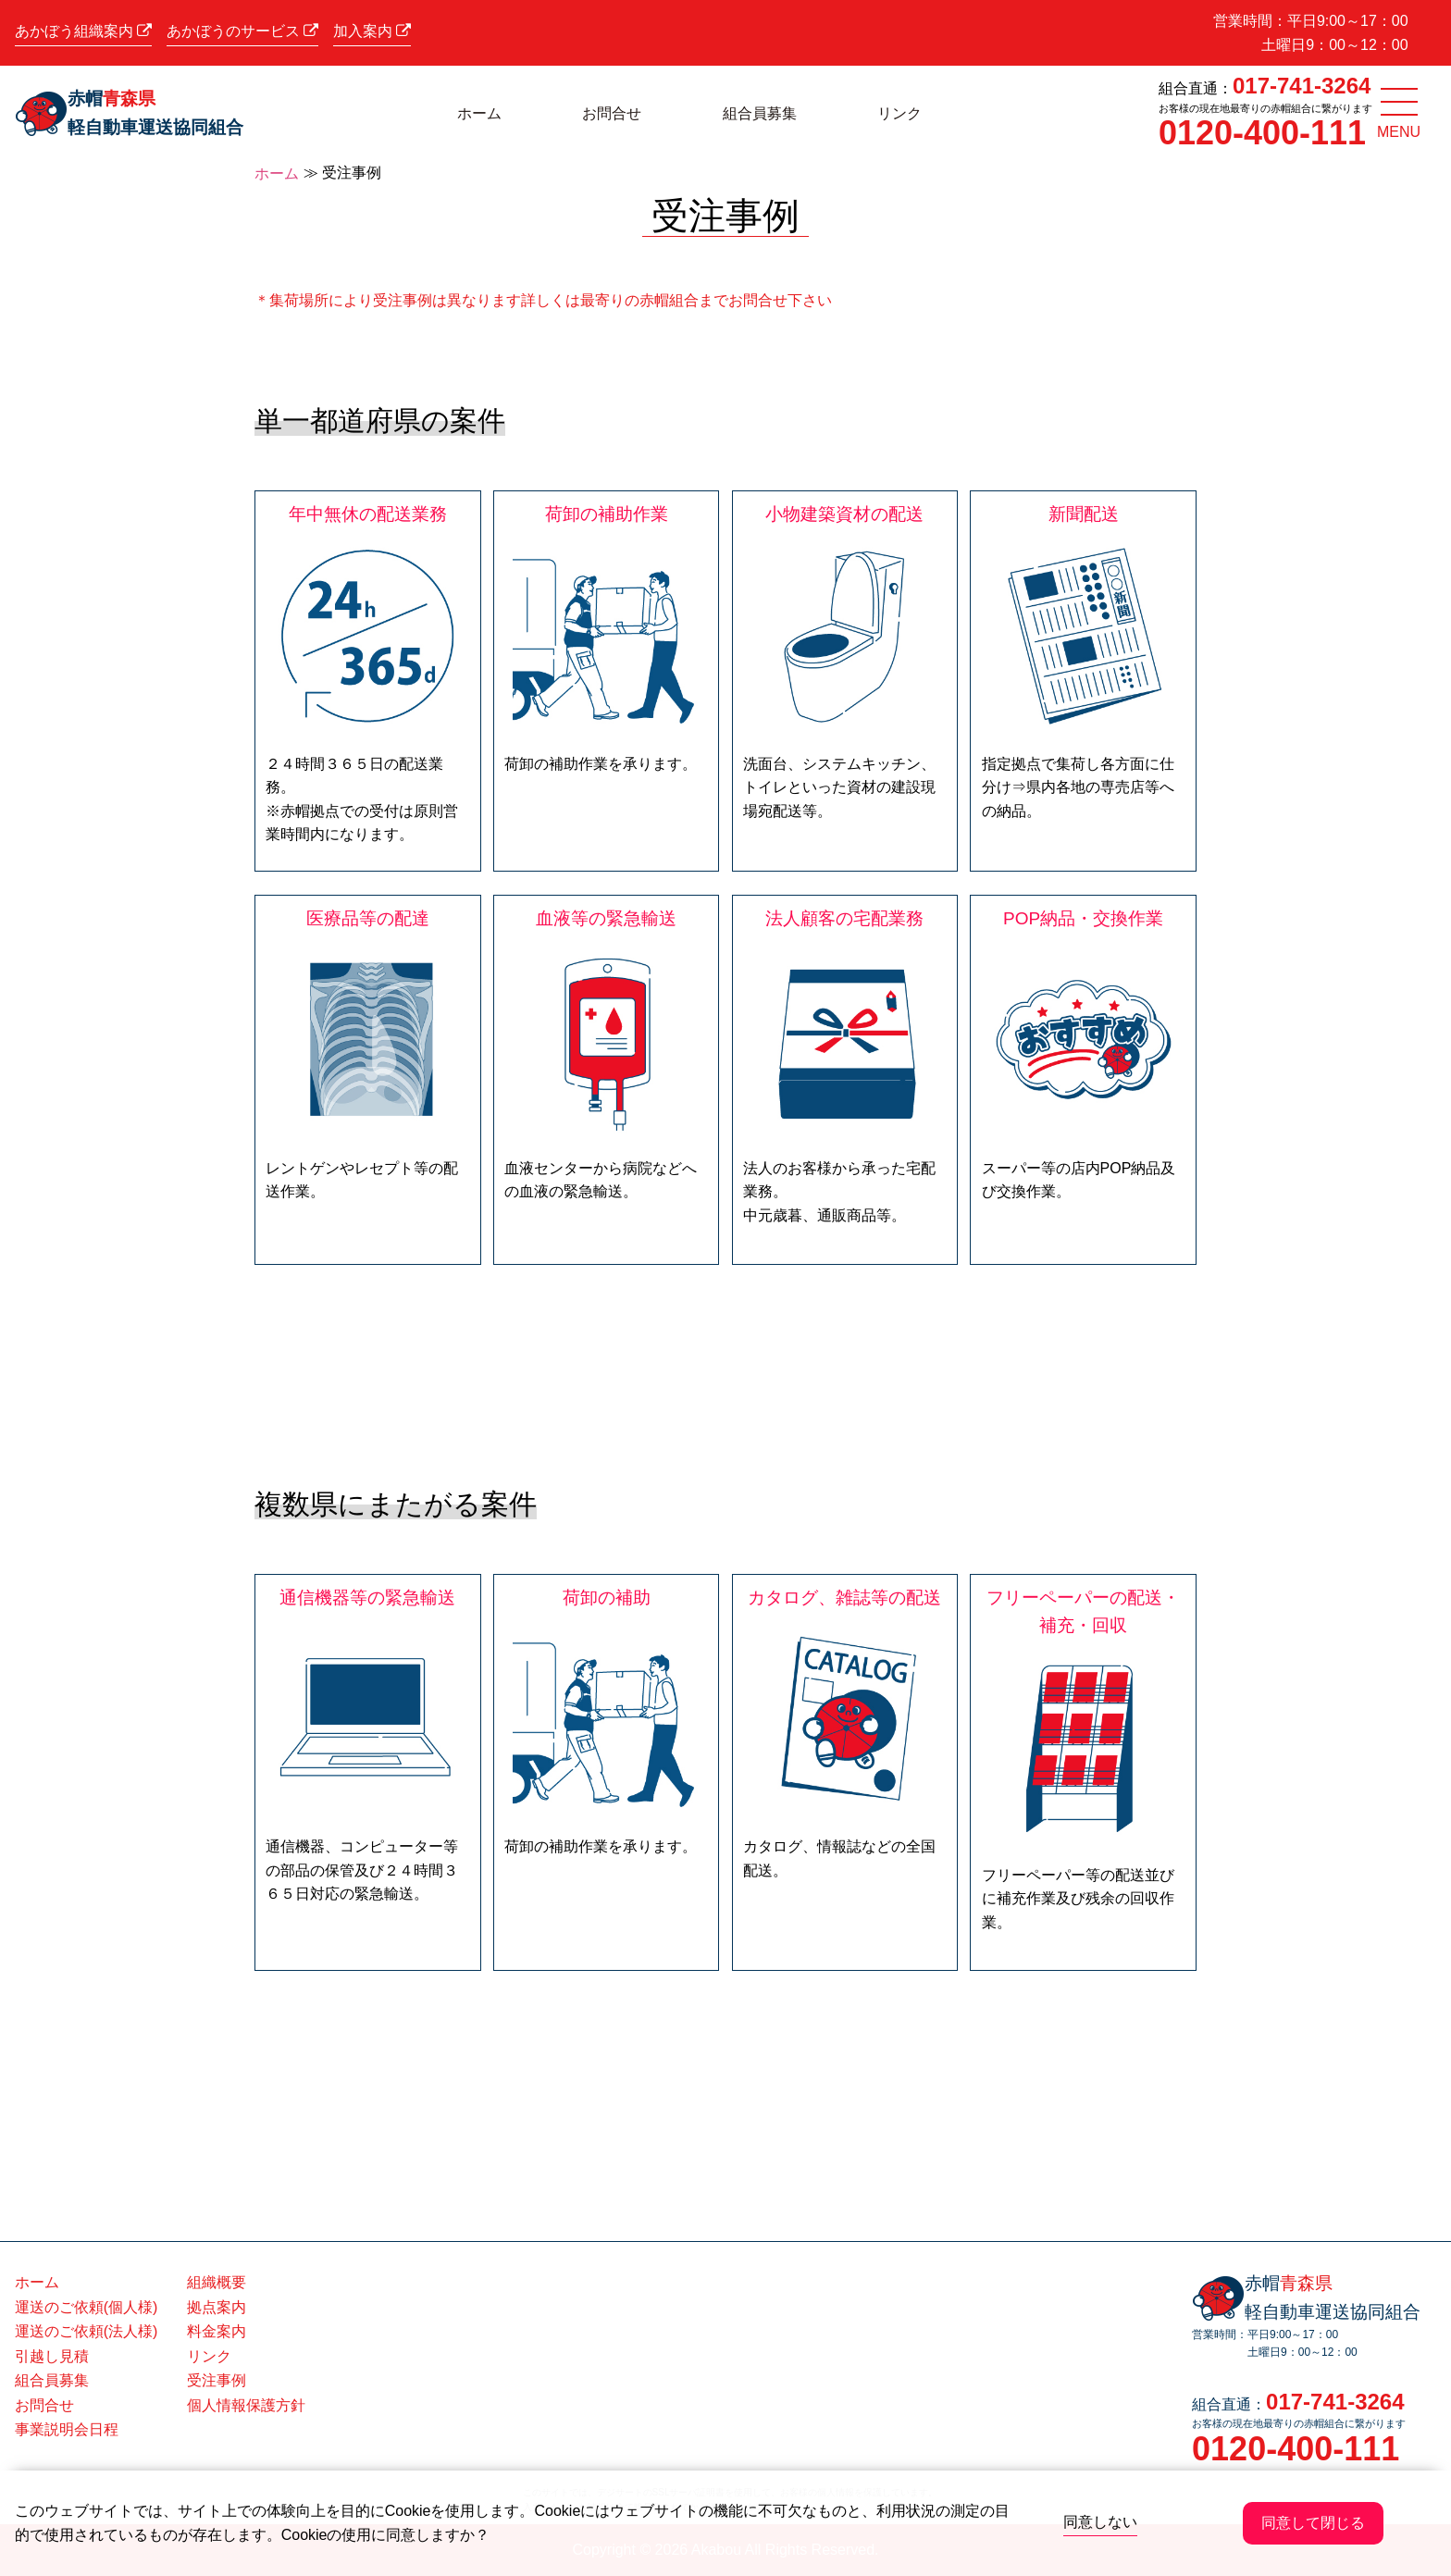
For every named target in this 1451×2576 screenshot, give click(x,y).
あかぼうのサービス (242, 31)
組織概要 (216, 2282)
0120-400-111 (1262, 133)
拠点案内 (216, 2307)
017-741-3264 (1301, 85)
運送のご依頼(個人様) (86, 2307)
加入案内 (372, 31)
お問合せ (611, 113)
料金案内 (216, 2331)
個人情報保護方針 (246, 2405)
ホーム (479, 113)
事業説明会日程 (66, 2429)
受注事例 (216, 2380)
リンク (899, 113)
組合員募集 (760, 113)
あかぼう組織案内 (83, 31)
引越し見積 (52, 2356)
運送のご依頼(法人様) (86, 2331)
